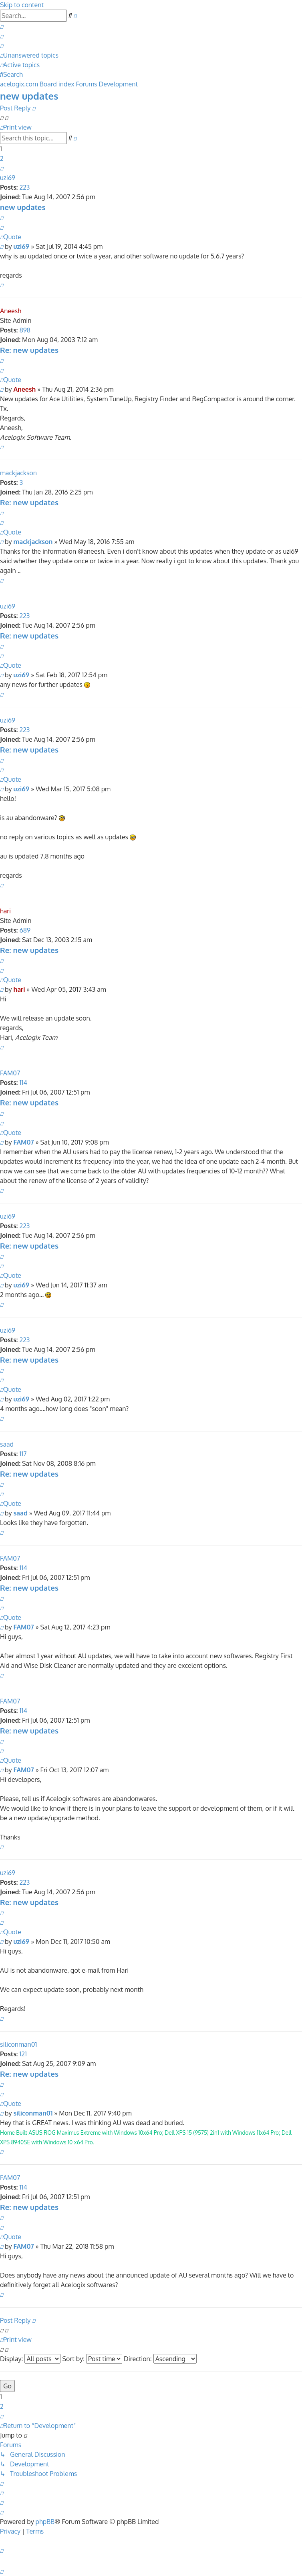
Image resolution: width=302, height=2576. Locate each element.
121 (23, 2054)
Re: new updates (29, 349)
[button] (1, 168)
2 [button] (2, 158)
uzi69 (7, 178)
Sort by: (92, 2359)
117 (22, 1454)
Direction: (160, 2359)
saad (7, 1444)
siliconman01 (18, 2044)
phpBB (45, 2522)
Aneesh (10, 311)
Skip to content (22, 5)
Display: (30, 2359)
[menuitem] (1, 26)
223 (24, 187)
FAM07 (10, 1073)
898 (24, 330)
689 (24, 930)
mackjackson (18, 473)
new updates (29, 96)
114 (23, 1083)
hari (5, 911)
